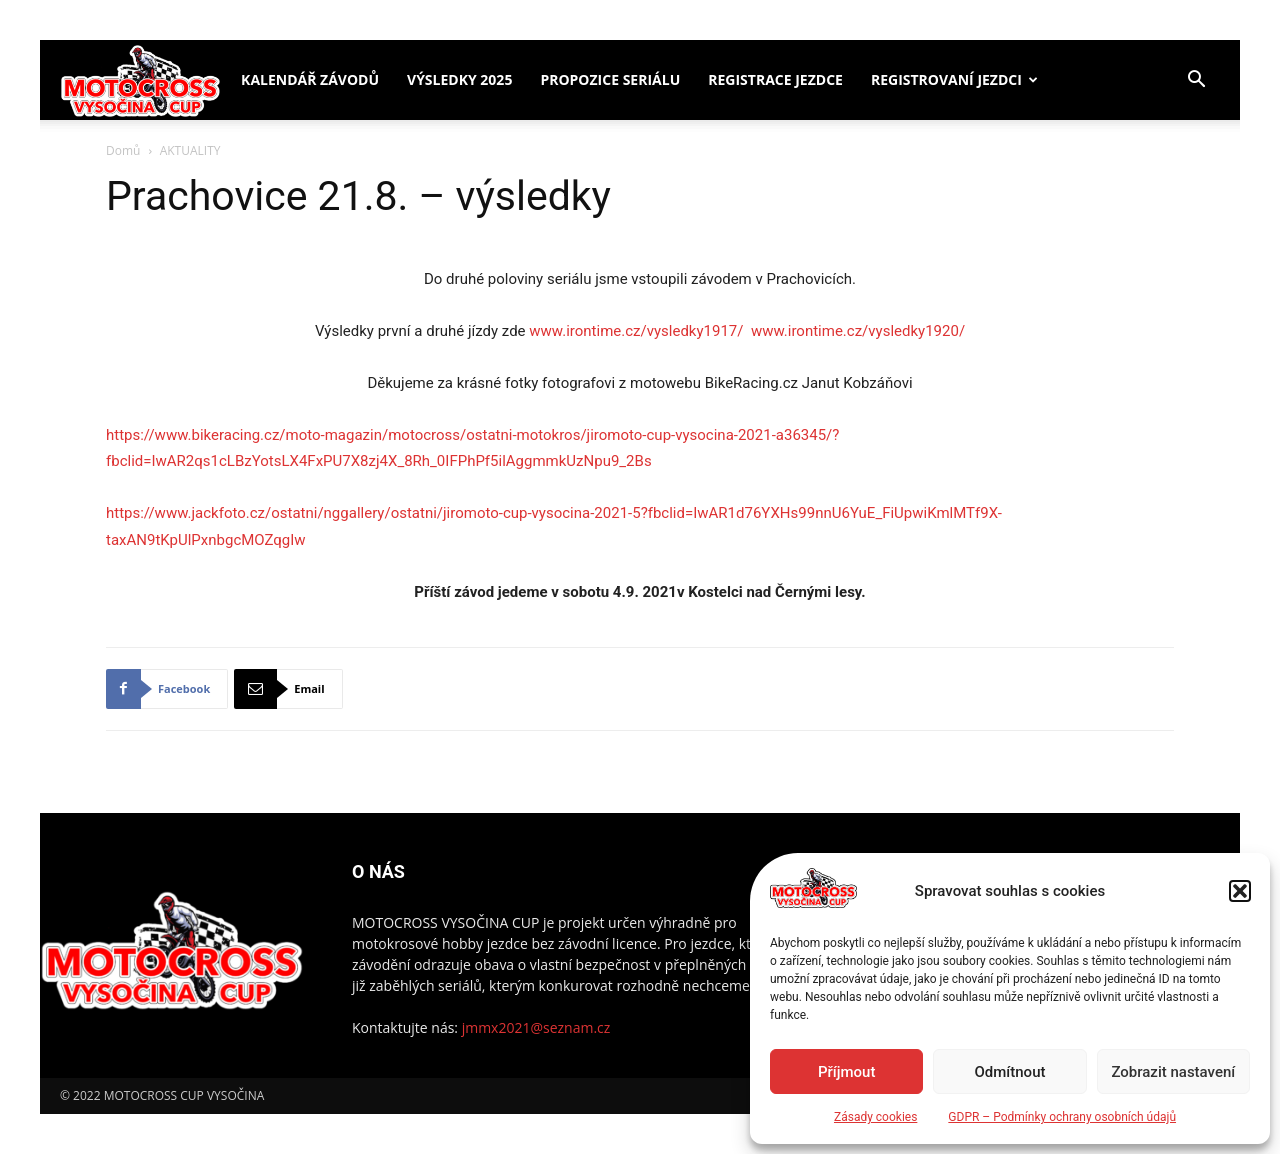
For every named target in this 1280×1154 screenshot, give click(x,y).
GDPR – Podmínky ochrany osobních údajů (1062, 1117)
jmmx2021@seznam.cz (536, 1027)
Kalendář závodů (310, 79)
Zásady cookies (875, 1117)
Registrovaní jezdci (946, 79)
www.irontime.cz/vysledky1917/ (636, 331)
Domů (123, 150)
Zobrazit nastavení (1173, 1072)
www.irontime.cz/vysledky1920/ (858, 331)
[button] (1240, 891)
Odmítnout (1010, 1072)
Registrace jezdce (775, 79)
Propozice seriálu (610, 79)
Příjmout (846, 1072)
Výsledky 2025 (459, 79)
